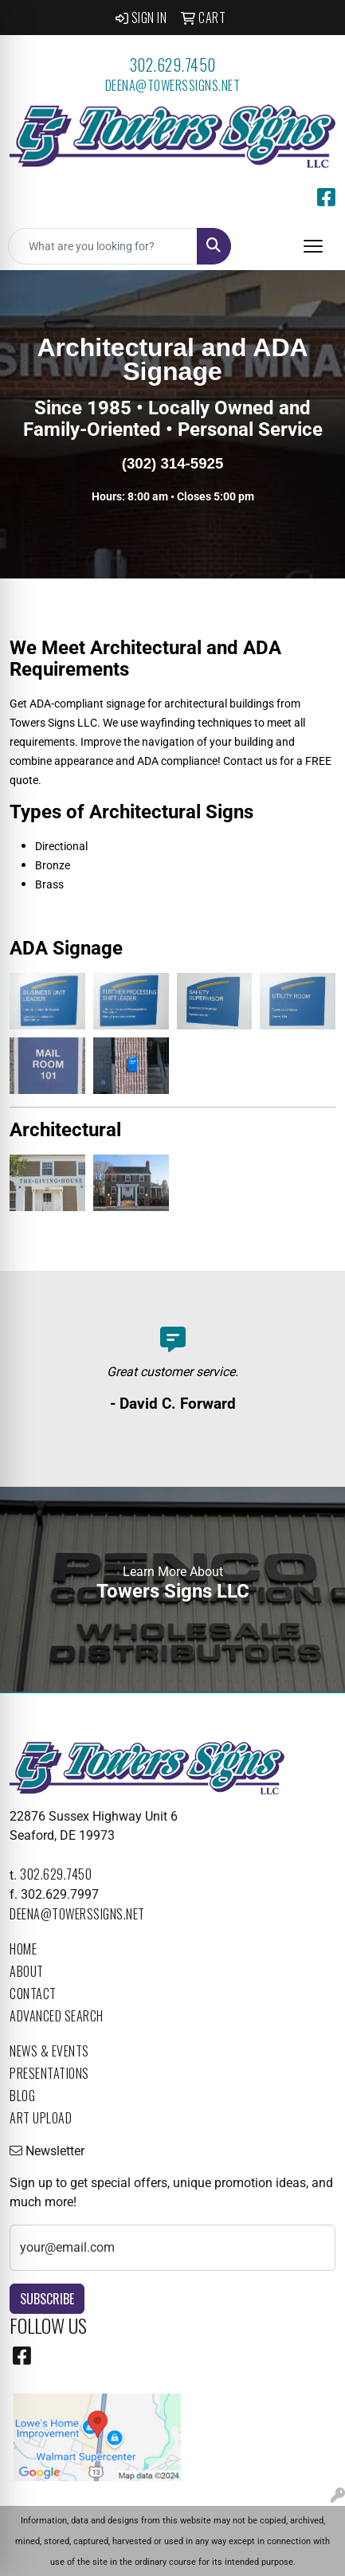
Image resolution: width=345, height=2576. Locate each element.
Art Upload (41, 2117)
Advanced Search (57, 2015)
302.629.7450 (173, 64)
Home (23, 1948)
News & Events (49, 2050)
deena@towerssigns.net (173, 85)
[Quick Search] (103, 246)
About (27, 1971)
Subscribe (47, 2298)
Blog (22, 2095)
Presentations (49, 2073)
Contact (33, 1993)
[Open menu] (313, 246)
